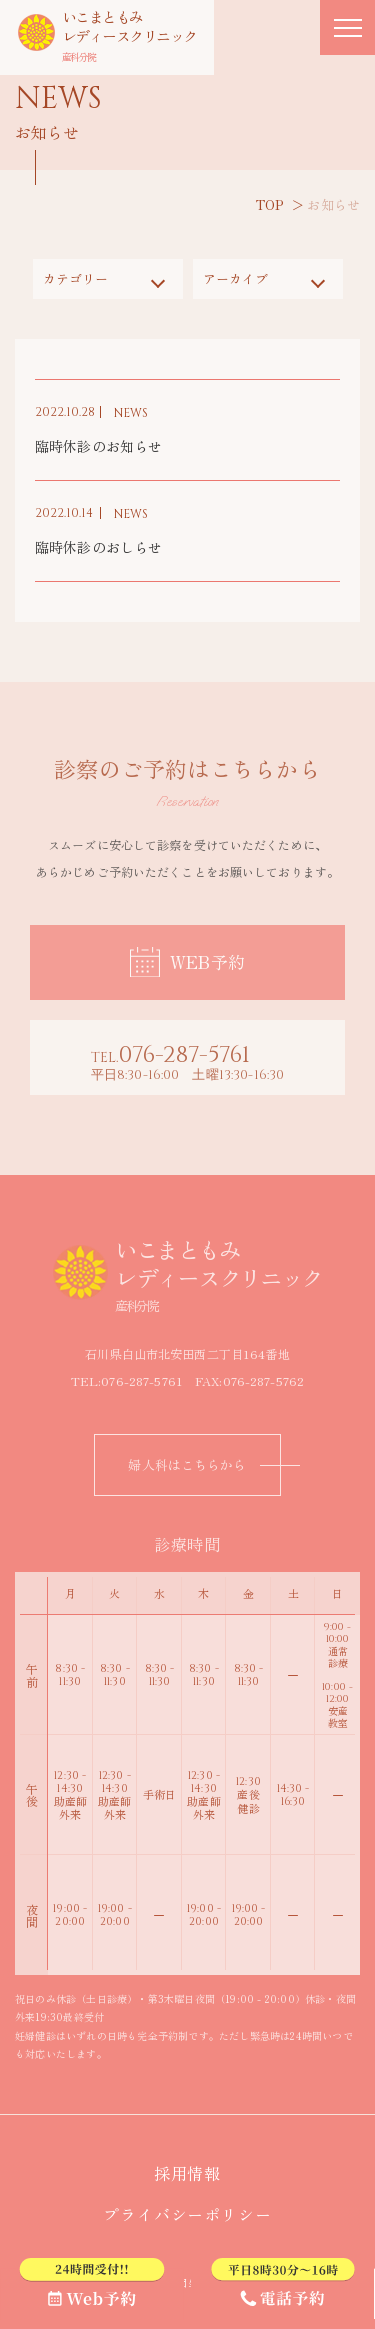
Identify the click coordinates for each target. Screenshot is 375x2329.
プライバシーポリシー (196, 2214)
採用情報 (196, 2173)
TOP (270, 204)
